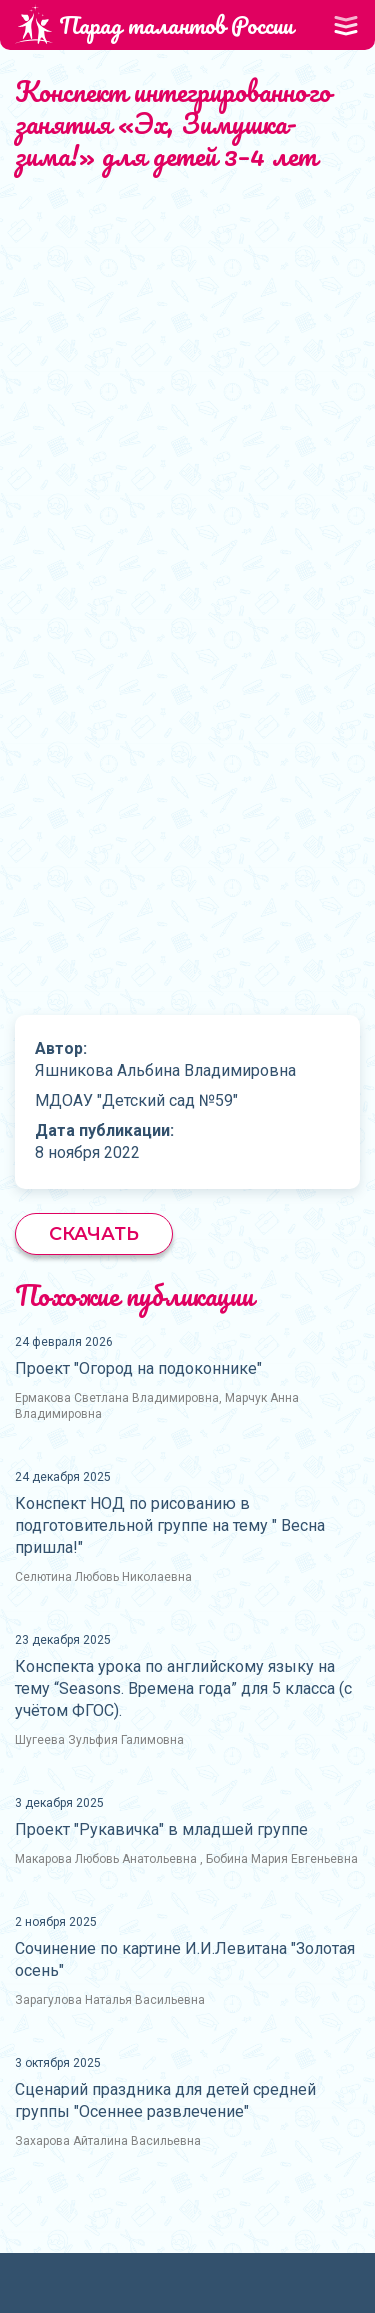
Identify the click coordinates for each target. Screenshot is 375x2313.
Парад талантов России (154, 24)
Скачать (94, 1234)
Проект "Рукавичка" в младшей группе (161, 1829)
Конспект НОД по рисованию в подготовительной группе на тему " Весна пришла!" (170, 1525)
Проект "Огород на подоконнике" (138, 1368)
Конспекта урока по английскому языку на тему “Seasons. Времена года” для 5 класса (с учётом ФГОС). (183, 1688)
